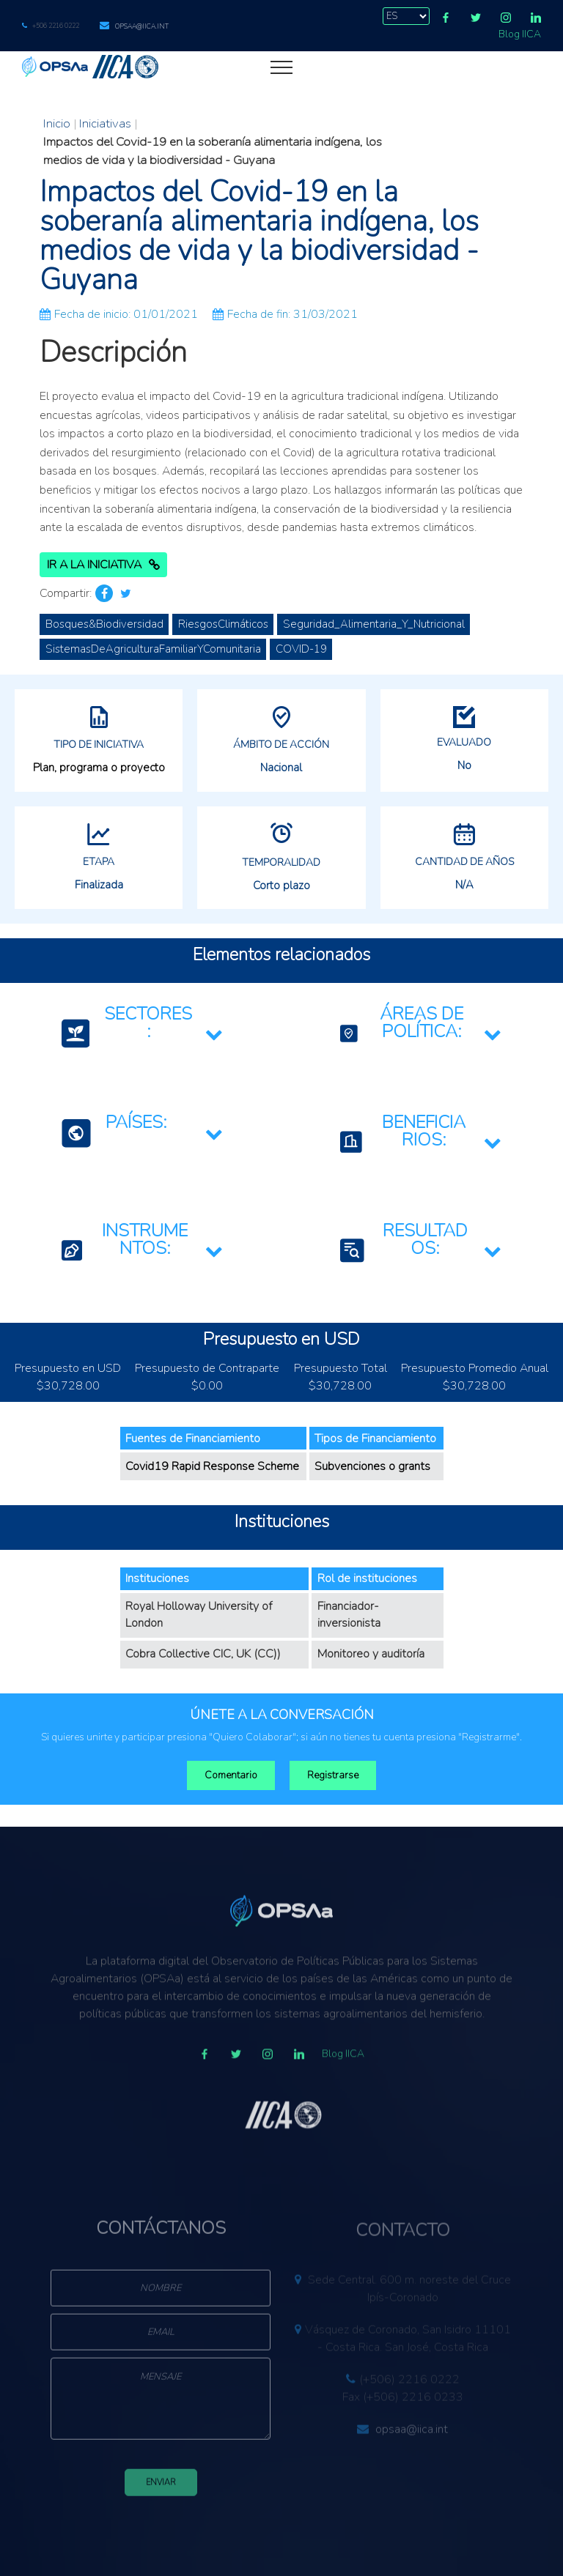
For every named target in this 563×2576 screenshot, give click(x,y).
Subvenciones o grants (372, 1466)
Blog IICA (519, 34)
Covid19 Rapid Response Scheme (212, 1466)
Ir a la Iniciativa (103, 565)
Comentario (231, 1775)
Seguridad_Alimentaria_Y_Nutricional (374, 624)
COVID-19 (301, 649)
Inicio (56, 123)
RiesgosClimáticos (223, 624)
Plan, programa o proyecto (99, 767)
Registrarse (332, 1775)
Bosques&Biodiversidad (104, 624)
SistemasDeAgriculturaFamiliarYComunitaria (153, 649)
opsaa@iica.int (142, 26)
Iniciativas (105, 123)
